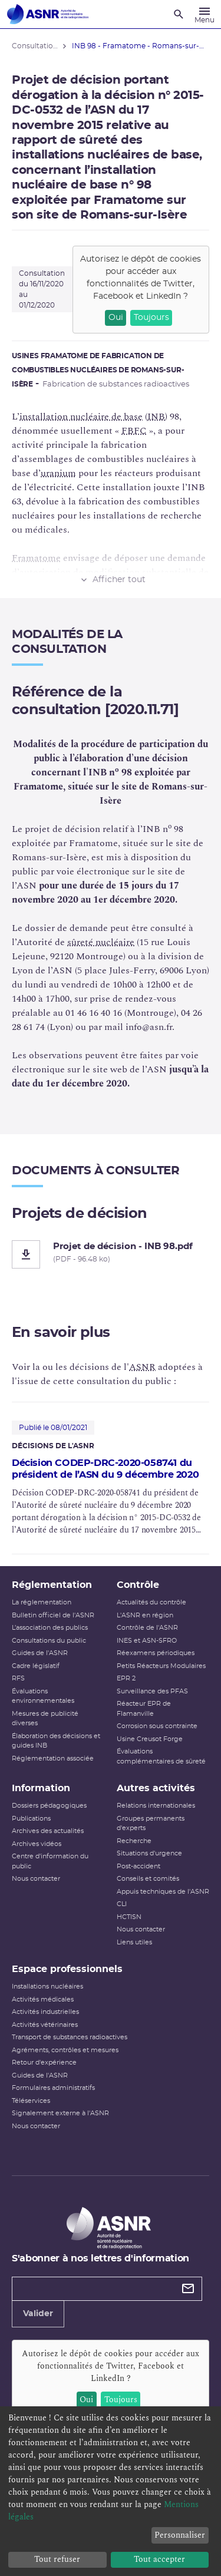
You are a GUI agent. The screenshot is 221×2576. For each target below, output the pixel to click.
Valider (38, 2314)
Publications (31, 1818)
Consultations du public (49, 1640)
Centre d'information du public (50, 1861)
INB (156, 416)
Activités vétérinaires (45, 2025)
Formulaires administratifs (53, 2088)
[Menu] (204, 14)
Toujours (151, 317)
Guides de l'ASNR (40, 1653)
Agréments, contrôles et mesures (65, 2050)
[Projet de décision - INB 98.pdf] (110, 1254)
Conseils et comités (148, 1878)
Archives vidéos (36, 1844)
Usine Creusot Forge (150, 1739)
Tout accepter (159, 2559)
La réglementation (41, 1602)
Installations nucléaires (47, 1986)
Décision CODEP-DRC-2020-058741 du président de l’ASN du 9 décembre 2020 (105, 1468)
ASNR (142, 1367)
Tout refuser (57, 2559)
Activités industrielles (45, 2012)
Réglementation (52, 1585)
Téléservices (31, 2101)
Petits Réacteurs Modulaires (161, 1666)
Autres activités (156, 1788)
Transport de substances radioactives (69, 2037)
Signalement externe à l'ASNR (60, 2113)
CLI (122, 1904)
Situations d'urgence (149, 1853)
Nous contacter (36, 1878)
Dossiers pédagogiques (49, 1805)
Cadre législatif (36, 1666)
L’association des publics (50, 1627)
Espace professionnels (67, 1969)
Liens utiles (134, 1942)
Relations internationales (156, 1805)
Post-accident (138, 1866)
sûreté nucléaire (100, 942)
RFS (18, 1678)
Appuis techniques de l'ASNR (163, 1891)
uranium (58, 473)
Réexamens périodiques (155, 1653)
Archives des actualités (48, 1831)
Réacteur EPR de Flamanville (144, 1708)
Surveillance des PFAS (152, 1691)
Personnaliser (179, 2535)
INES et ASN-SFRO (147, 1640)
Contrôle (138, 1585)
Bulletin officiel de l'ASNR (53, 1615)
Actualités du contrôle (151, 1602)
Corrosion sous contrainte (157, 1726)
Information (41, 1788)
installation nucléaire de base (81, 416)
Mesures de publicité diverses (45, 1718)
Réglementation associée (53, 1758)
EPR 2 (126, 1678)
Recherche (134, 1841)
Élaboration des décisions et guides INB (56, 1741)
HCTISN (129, 1917)
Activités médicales (43, 1999)
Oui (115, 317)
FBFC (134, 431)
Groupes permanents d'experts (150, 1823)
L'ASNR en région (145, 1615)
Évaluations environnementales (43, 1696)
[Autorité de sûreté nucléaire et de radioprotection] (47, 14)
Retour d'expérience (44, 2062)
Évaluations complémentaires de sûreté (161, 1756)
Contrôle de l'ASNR (147, 1627)
